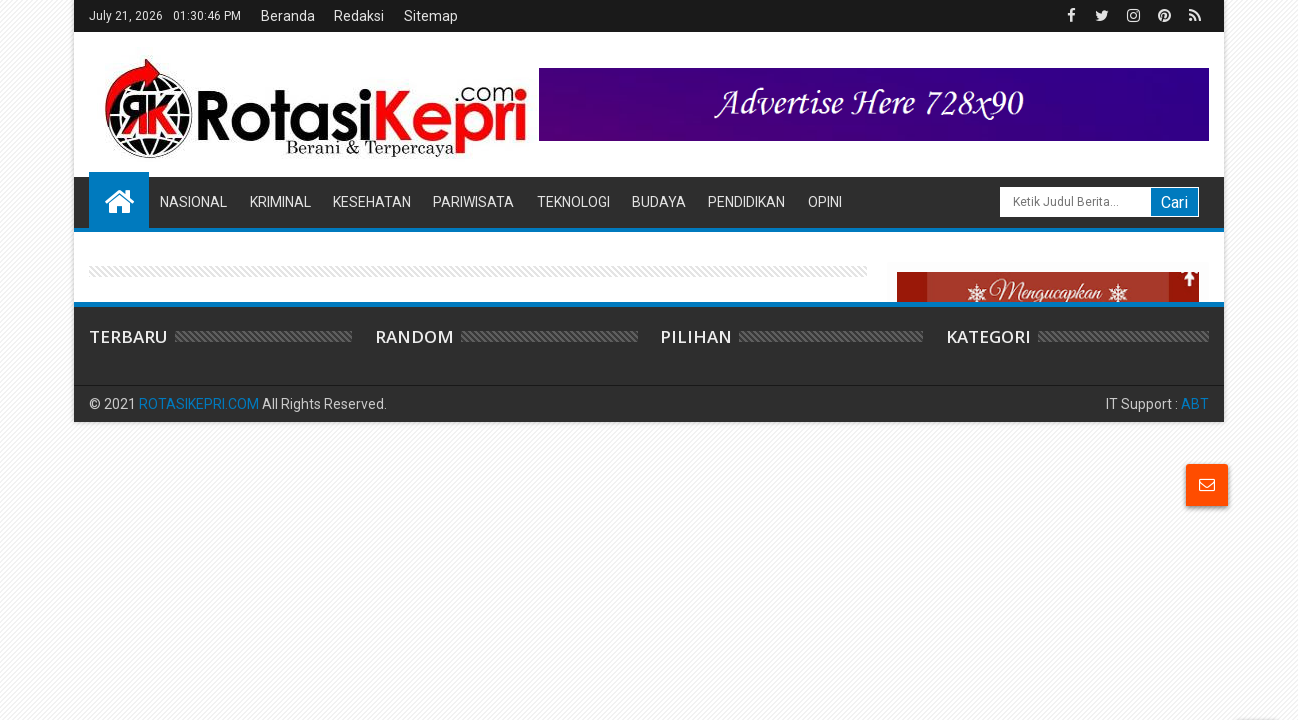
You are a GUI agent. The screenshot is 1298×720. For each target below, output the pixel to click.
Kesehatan (372, 202)
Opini (825, 202)
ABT (1195, 404)
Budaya (659, 202)
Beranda (288, 16)
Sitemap (431, 16)
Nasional (193, 202)
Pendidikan (746, 202)
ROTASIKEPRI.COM (199, 404)
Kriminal (280, 202)
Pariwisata (473, 202)
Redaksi (359, 16)
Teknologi (573, 202)
